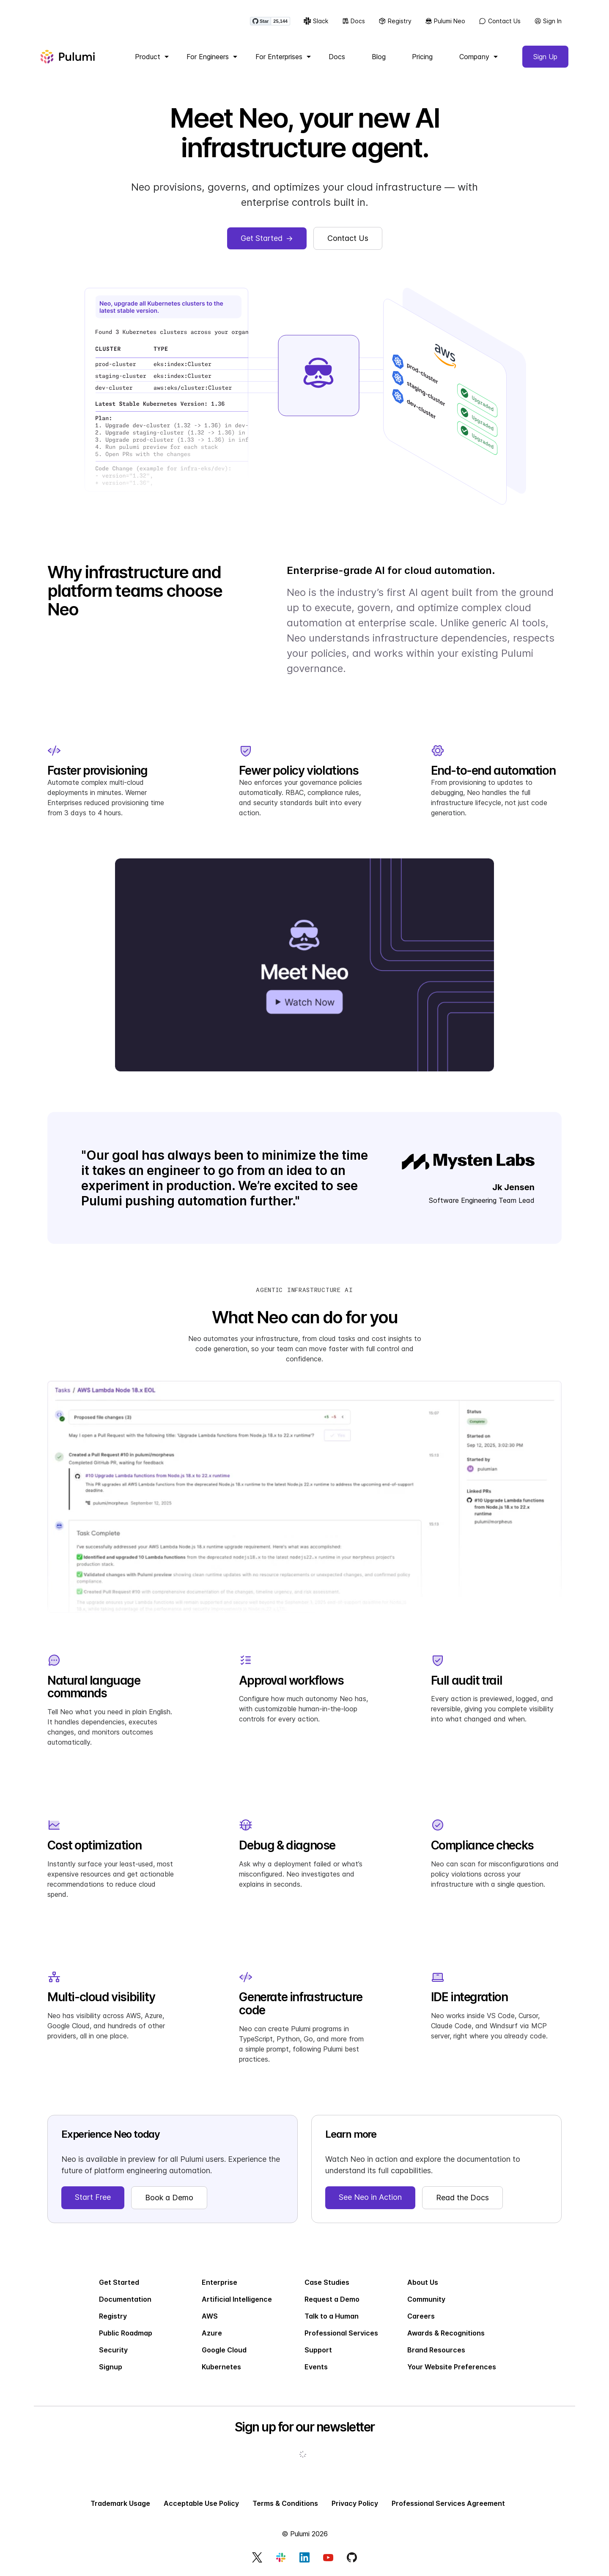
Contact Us (500, 21)
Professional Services (341, 2333)
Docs (353, 21)
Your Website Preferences (451, 2367)
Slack (316, 21)
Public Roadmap (125, 2333)
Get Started (119, 2282)
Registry (395, 21)
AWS (210, 2316)
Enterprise (219, 2282)
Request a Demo (331, 2299)
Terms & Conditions (285, 2503)
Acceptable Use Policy (201, 2503)
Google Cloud (224, 2350)
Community (426, 2299)
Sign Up (545, 56)
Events (316, 2367)
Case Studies (326, 2282)
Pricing (422, 56)
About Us (422, 2282)
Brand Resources (436, 2350)
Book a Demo (169, 2197)
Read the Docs (462, 2197)
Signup (110, 2367)
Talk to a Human (331, 2316)
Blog (379, 56)
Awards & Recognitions (446, 2333)
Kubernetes (221, 2367)
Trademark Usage (120, 2503)
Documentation (125, 2299)
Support (318, 2350)
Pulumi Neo (445, 21)
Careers (421, 2316)
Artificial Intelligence (237, 2299)
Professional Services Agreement (448, 2503)
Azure (212, 2333)
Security (113, 2350)
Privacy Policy (355, 2503)
